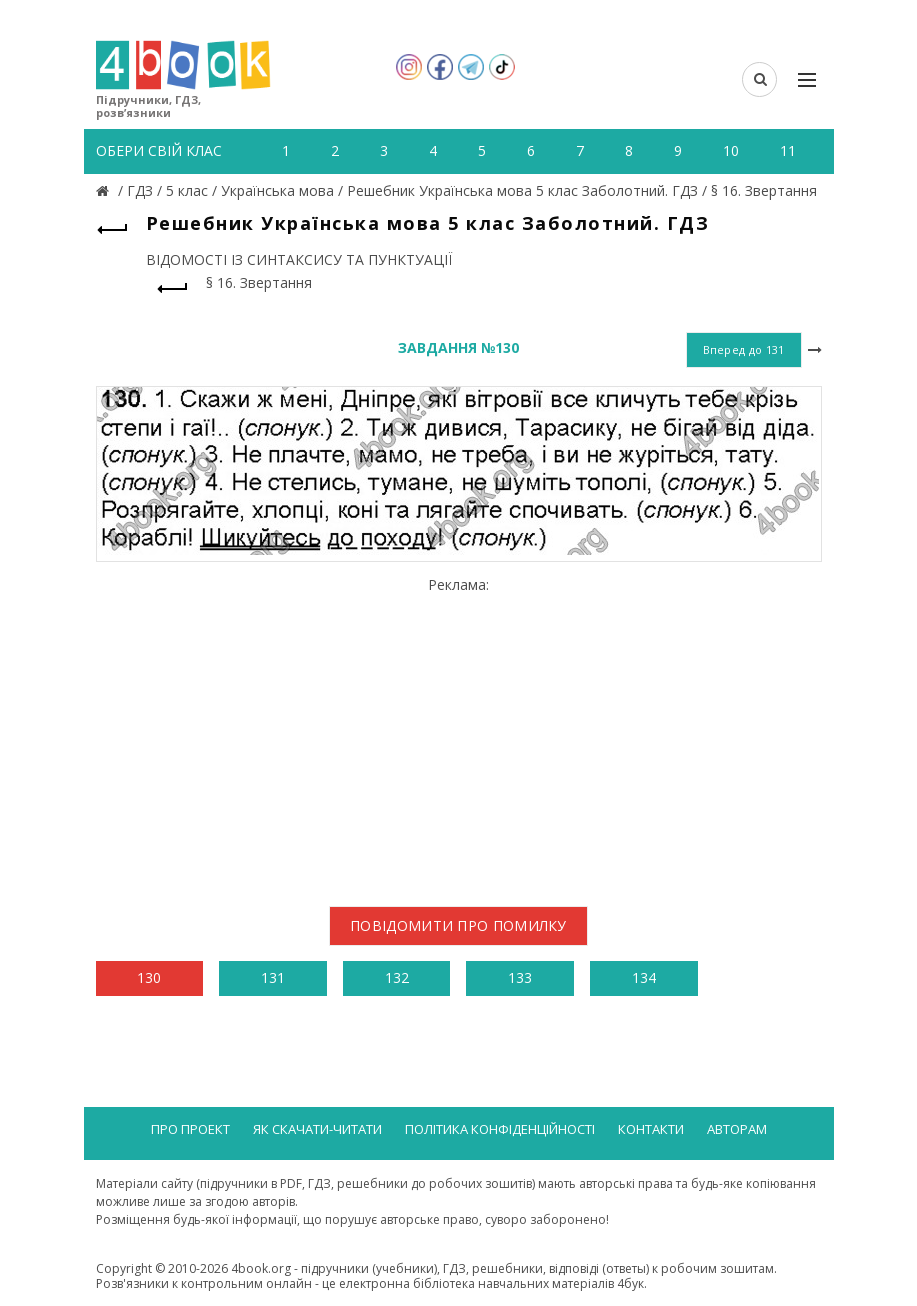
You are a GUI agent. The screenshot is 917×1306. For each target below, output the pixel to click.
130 (149, 977)
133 (520, 977)
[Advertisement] (459, 734)
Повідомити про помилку (458, 925)
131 (273, 977)
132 (397, 977)
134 (644, 977)
